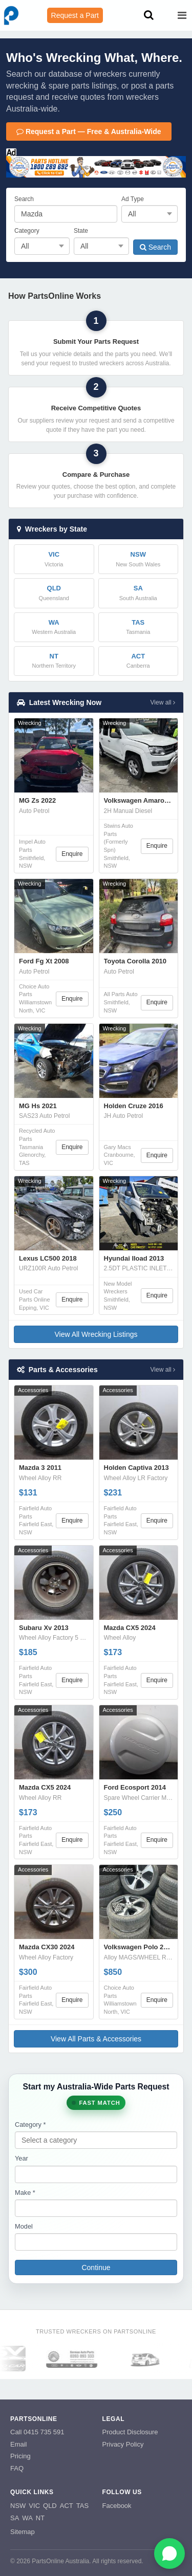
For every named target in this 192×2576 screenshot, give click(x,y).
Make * (25, 2192)
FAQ (17, 2468)
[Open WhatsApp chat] (169, 2553)
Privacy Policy (123, 2444)
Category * (30, 2124)
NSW (18, 2505)
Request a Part (75, 15)
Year (21, 2158)
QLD (50, 2505)
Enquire (71, 853)
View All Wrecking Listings (95, 1334)
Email (18, 2444)
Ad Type (132, 199)
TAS (82, 2505)
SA (14, 2518)
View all (163, 702)
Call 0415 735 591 (37, 2432)
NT (40, 2518)
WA (27, 2518)
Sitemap (22, 2532)
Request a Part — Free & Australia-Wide (88, 131)
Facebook (117, 2505)
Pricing (20, 2456)
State (81, 230)
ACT (66, 2505)
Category (26, 230)
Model (24, 2226)
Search (24, 199)
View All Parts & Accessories (96, 2039)
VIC (34, 2505)
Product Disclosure (130, 2432)
